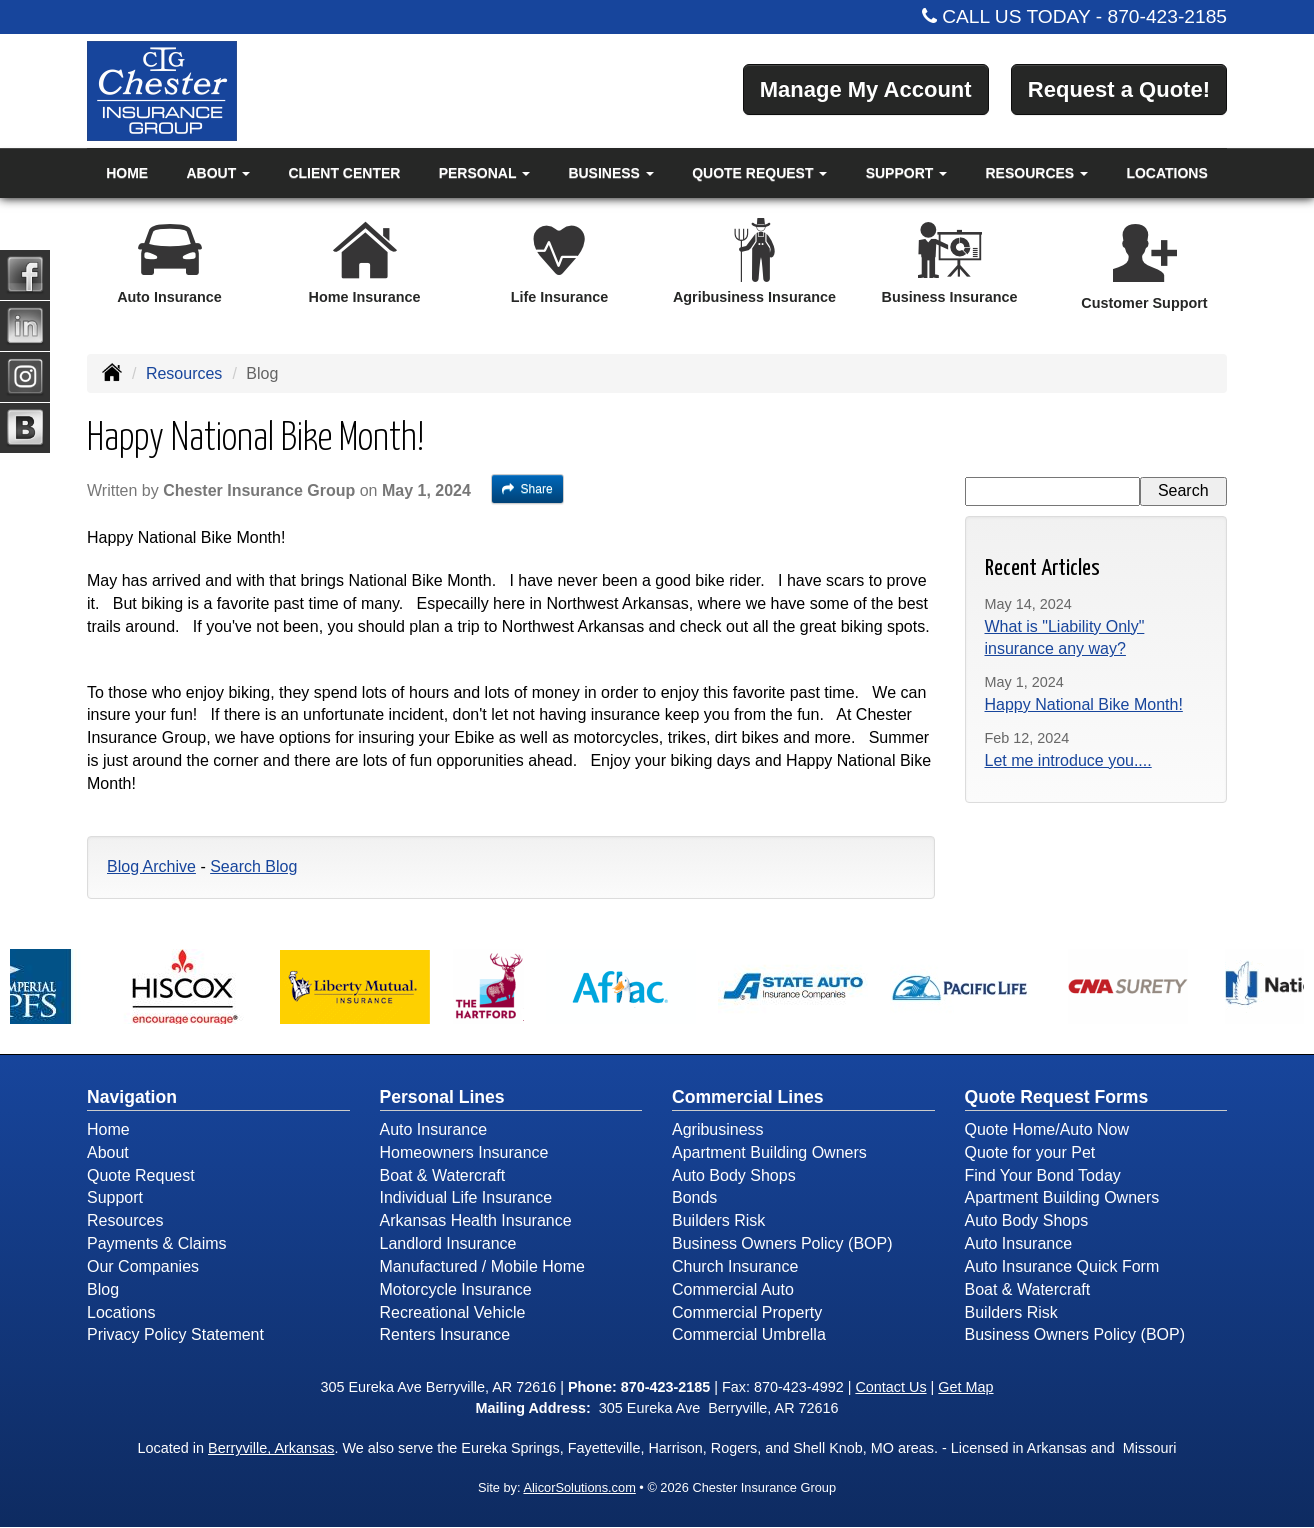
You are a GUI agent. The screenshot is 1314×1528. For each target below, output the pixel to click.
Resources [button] (1037, 173)
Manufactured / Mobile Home (482, 1266)
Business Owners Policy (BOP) (782, 1243)
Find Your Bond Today (1043, 1175)
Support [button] (907, 173)
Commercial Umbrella (749, 1334)
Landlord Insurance (448, 1243)
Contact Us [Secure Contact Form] (890, 1387)
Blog (103, 1289)
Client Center (344, 173)
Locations (1166, 173)
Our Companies (143, 1266)
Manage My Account (866, 89)
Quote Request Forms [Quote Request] (1057, 1097)
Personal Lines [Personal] (442, 1097)
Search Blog (253, 866)
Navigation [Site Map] (132, 1097)
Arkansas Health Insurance (476, 1220)
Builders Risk (718, 1220)
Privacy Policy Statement (175, 1334)
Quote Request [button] (759, 173)
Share (527, 489)
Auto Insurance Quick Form (1062, 1266)
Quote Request (141, 1175)
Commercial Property (747, 1312)
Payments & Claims (157, 1243)
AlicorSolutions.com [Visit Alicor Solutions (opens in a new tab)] (579, 1487)
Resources (184, 373)
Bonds (694, 1197)
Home (127, 173)
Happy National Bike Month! (1084, 704)
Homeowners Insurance (464, 1152)
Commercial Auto (733, 1289)
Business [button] (610, 173)
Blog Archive (151, 866)
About (108, 1152)
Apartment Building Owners (769, 1152)
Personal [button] (484, 173)
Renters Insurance (445, 1334)
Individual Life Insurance (466, 1197)
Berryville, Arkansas (271, 1448)
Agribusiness (718, 1129)
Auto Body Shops (734, 1175)
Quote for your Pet (1030, 1152)
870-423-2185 (1168, 16)
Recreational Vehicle (453, 1312)
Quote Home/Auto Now (1047, 1129)
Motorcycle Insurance (456, 1289)
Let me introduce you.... (1068, 760)
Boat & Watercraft (443, 1175)
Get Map (965, 1387)
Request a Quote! (1119, 89)
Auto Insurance (434, 1129)
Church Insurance (735, 1266)
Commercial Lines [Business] (748, 1097)
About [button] (218, 173)
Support (115, 1197)
